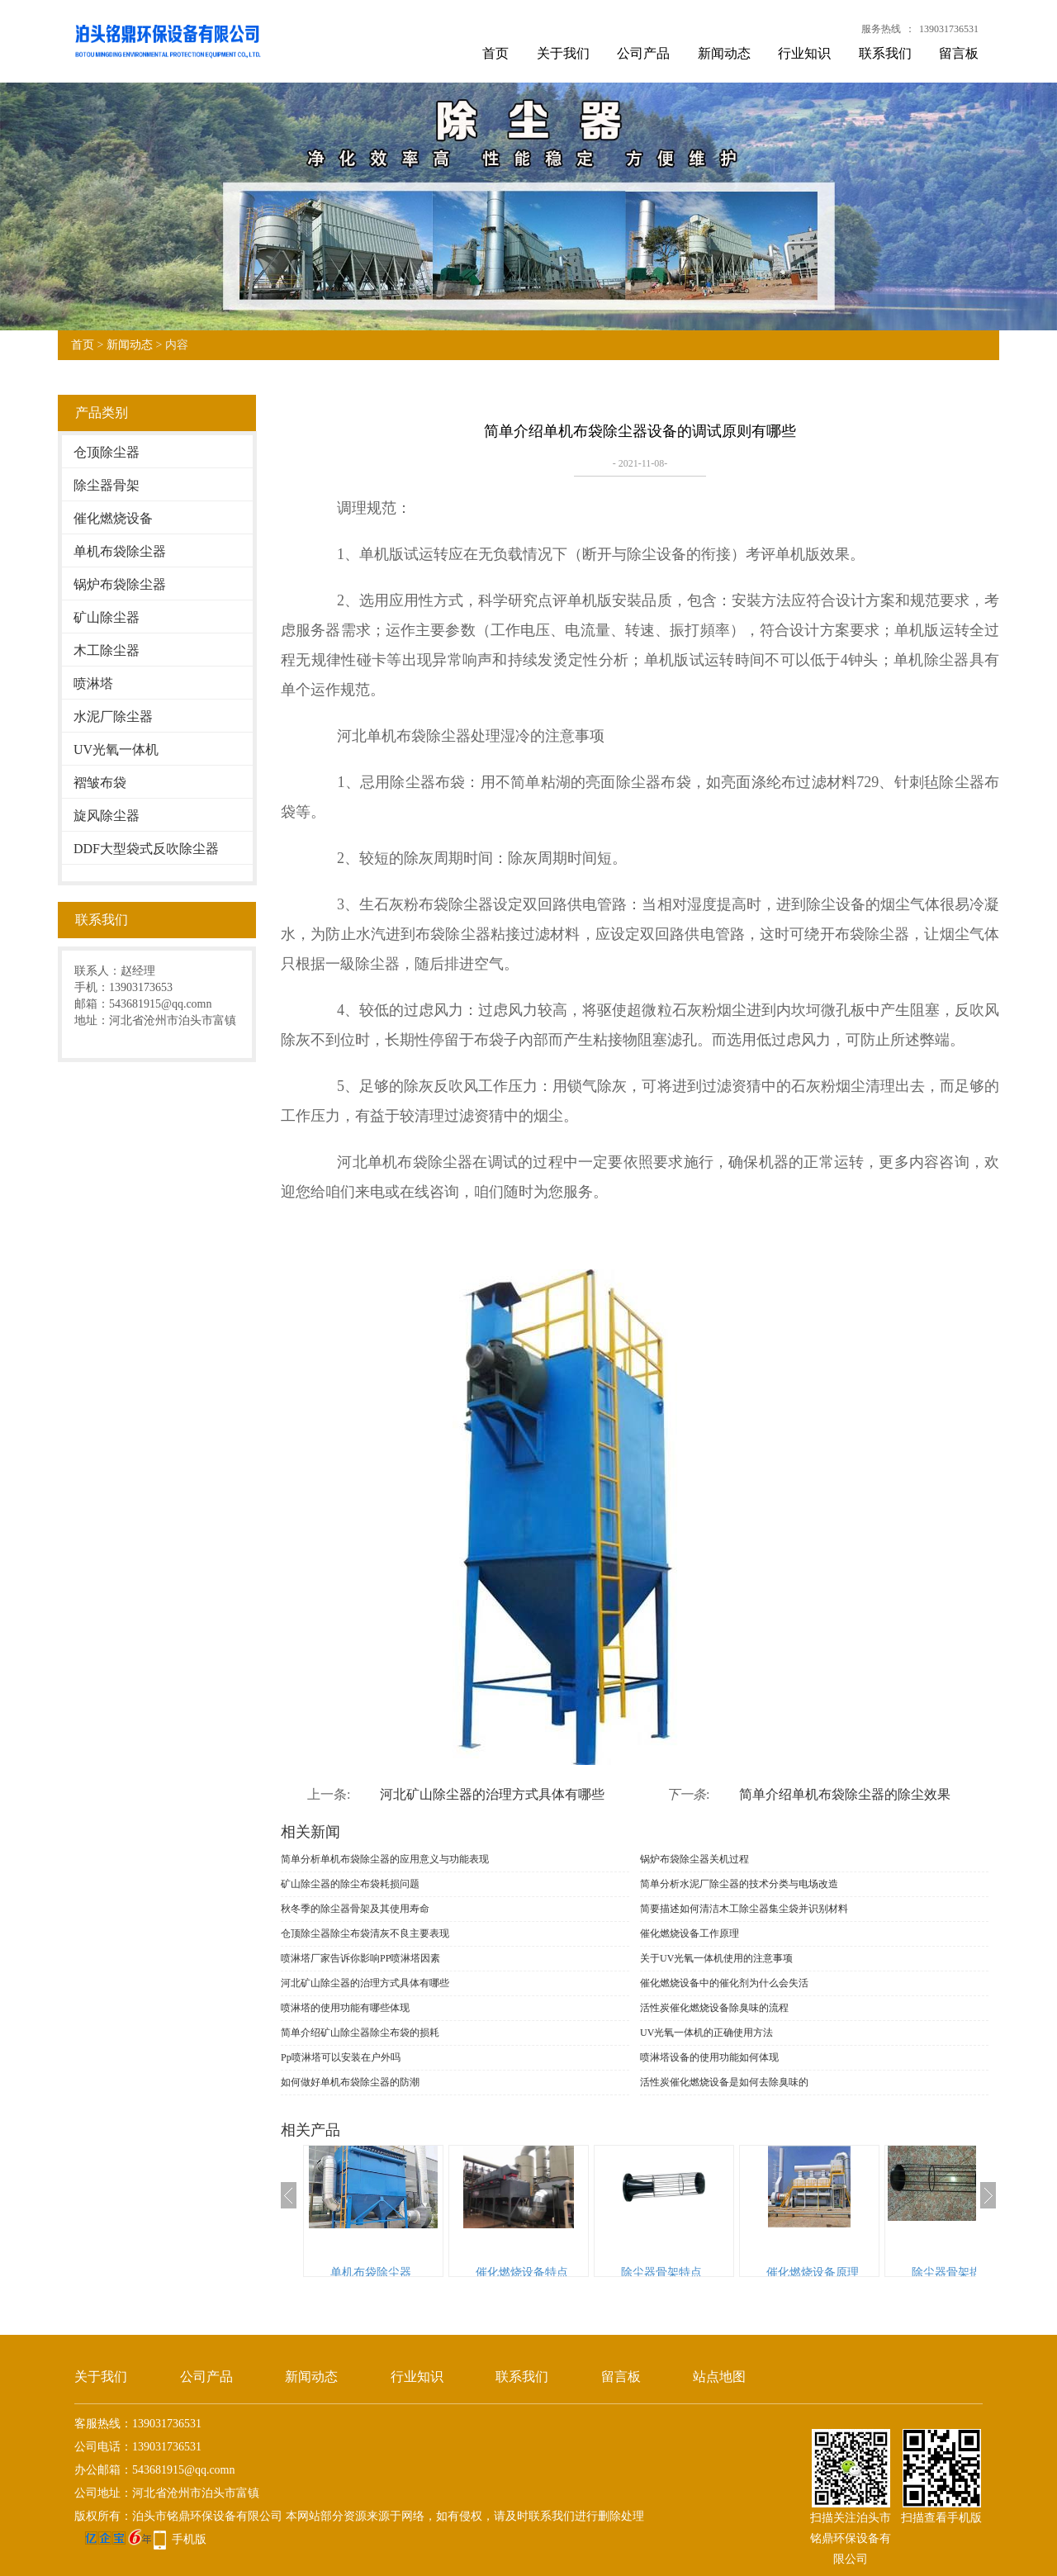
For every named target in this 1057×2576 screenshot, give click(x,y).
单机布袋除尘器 (119, 551)
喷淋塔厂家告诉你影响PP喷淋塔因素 (360, 1958)
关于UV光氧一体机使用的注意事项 (716, 1958)
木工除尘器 (106, 650)
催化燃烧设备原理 (812, 2272)
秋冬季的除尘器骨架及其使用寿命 (355, 1908)
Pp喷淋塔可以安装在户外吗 (341, 2057)
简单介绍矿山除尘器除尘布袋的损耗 (360, 2032)
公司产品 (643, 53)
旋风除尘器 (106, 816)
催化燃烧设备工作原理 (689, 1933)
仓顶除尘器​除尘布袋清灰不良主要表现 (365, 1933)
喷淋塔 (93, 683)
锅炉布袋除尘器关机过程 (694, 1859)
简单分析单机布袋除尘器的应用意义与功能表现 (385, 1859)
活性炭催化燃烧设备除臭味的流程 (714, 2008)
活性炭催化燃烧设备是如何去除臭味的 (724, 2082)
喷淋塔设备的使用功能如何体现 (709, 2057)
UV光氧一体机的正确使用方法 (706, 2032)
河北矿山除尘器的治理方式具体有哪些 (492, 1794)
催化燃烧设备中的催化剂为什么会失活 (724, 1983)
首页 (495, 53)
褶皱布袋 (99, 783)
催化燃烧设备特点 (522, 2272)
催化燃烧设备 (113, 518)
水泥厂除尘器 (113, 716)
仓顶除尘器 (106, 452)
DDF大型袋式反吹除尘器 (146, 849)
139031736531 (949, 29)
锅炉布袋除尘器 (119, 584)
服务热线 (881, 29)
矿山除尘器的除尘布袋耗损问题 (350, 1884)
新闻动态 (724, 53)
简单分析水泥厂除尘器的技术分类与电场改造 (739, 1884)
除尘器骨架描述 (952, 2272)
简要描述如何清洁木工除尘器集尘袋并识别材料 (744, 1908)
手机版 (189, 2539)
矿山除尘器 (106, 617)
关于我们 (563, 53)
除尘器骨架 (106, 485)
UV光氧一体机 (116, 749)
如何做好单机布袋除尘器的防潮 (350, 2082)
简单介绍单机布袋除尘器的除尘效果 (844, 1794)
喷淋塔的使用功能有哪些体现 (345, 2008)
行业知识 (804, 53)
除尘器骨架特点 (661, 2272)
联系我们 (885, 53)
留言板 (959, 53)
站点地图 (719, 2377)
